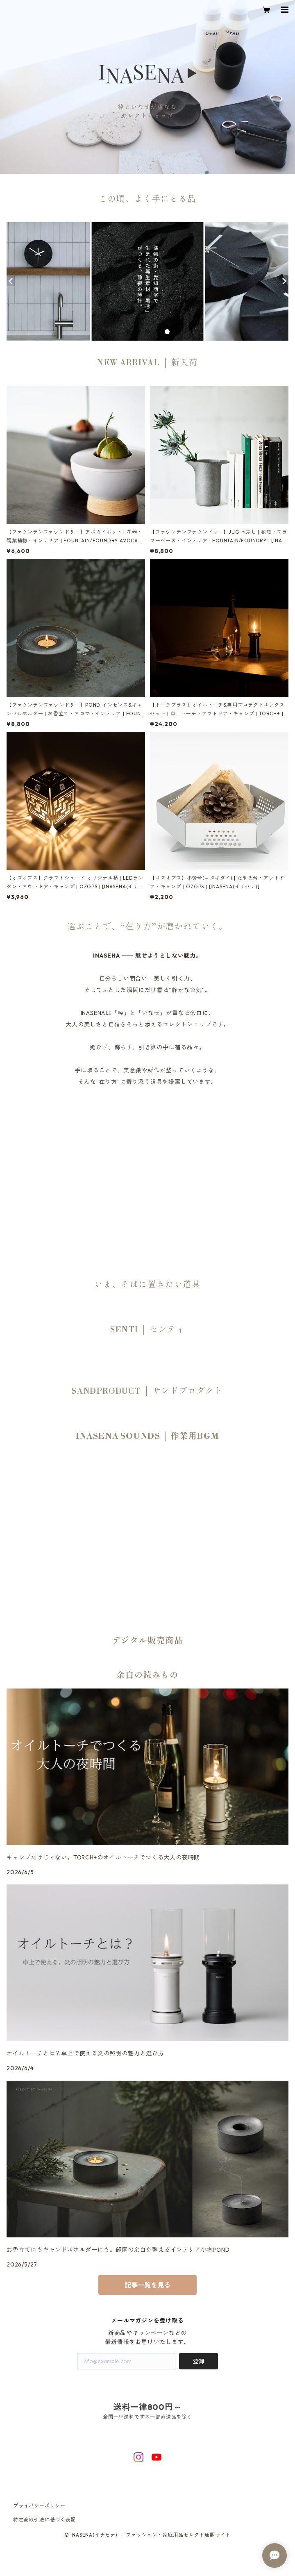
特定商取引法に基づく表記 (44, 2520)
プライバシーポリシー (39, 2506)
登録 (198, 2361)
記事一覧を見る (147, 2285)
